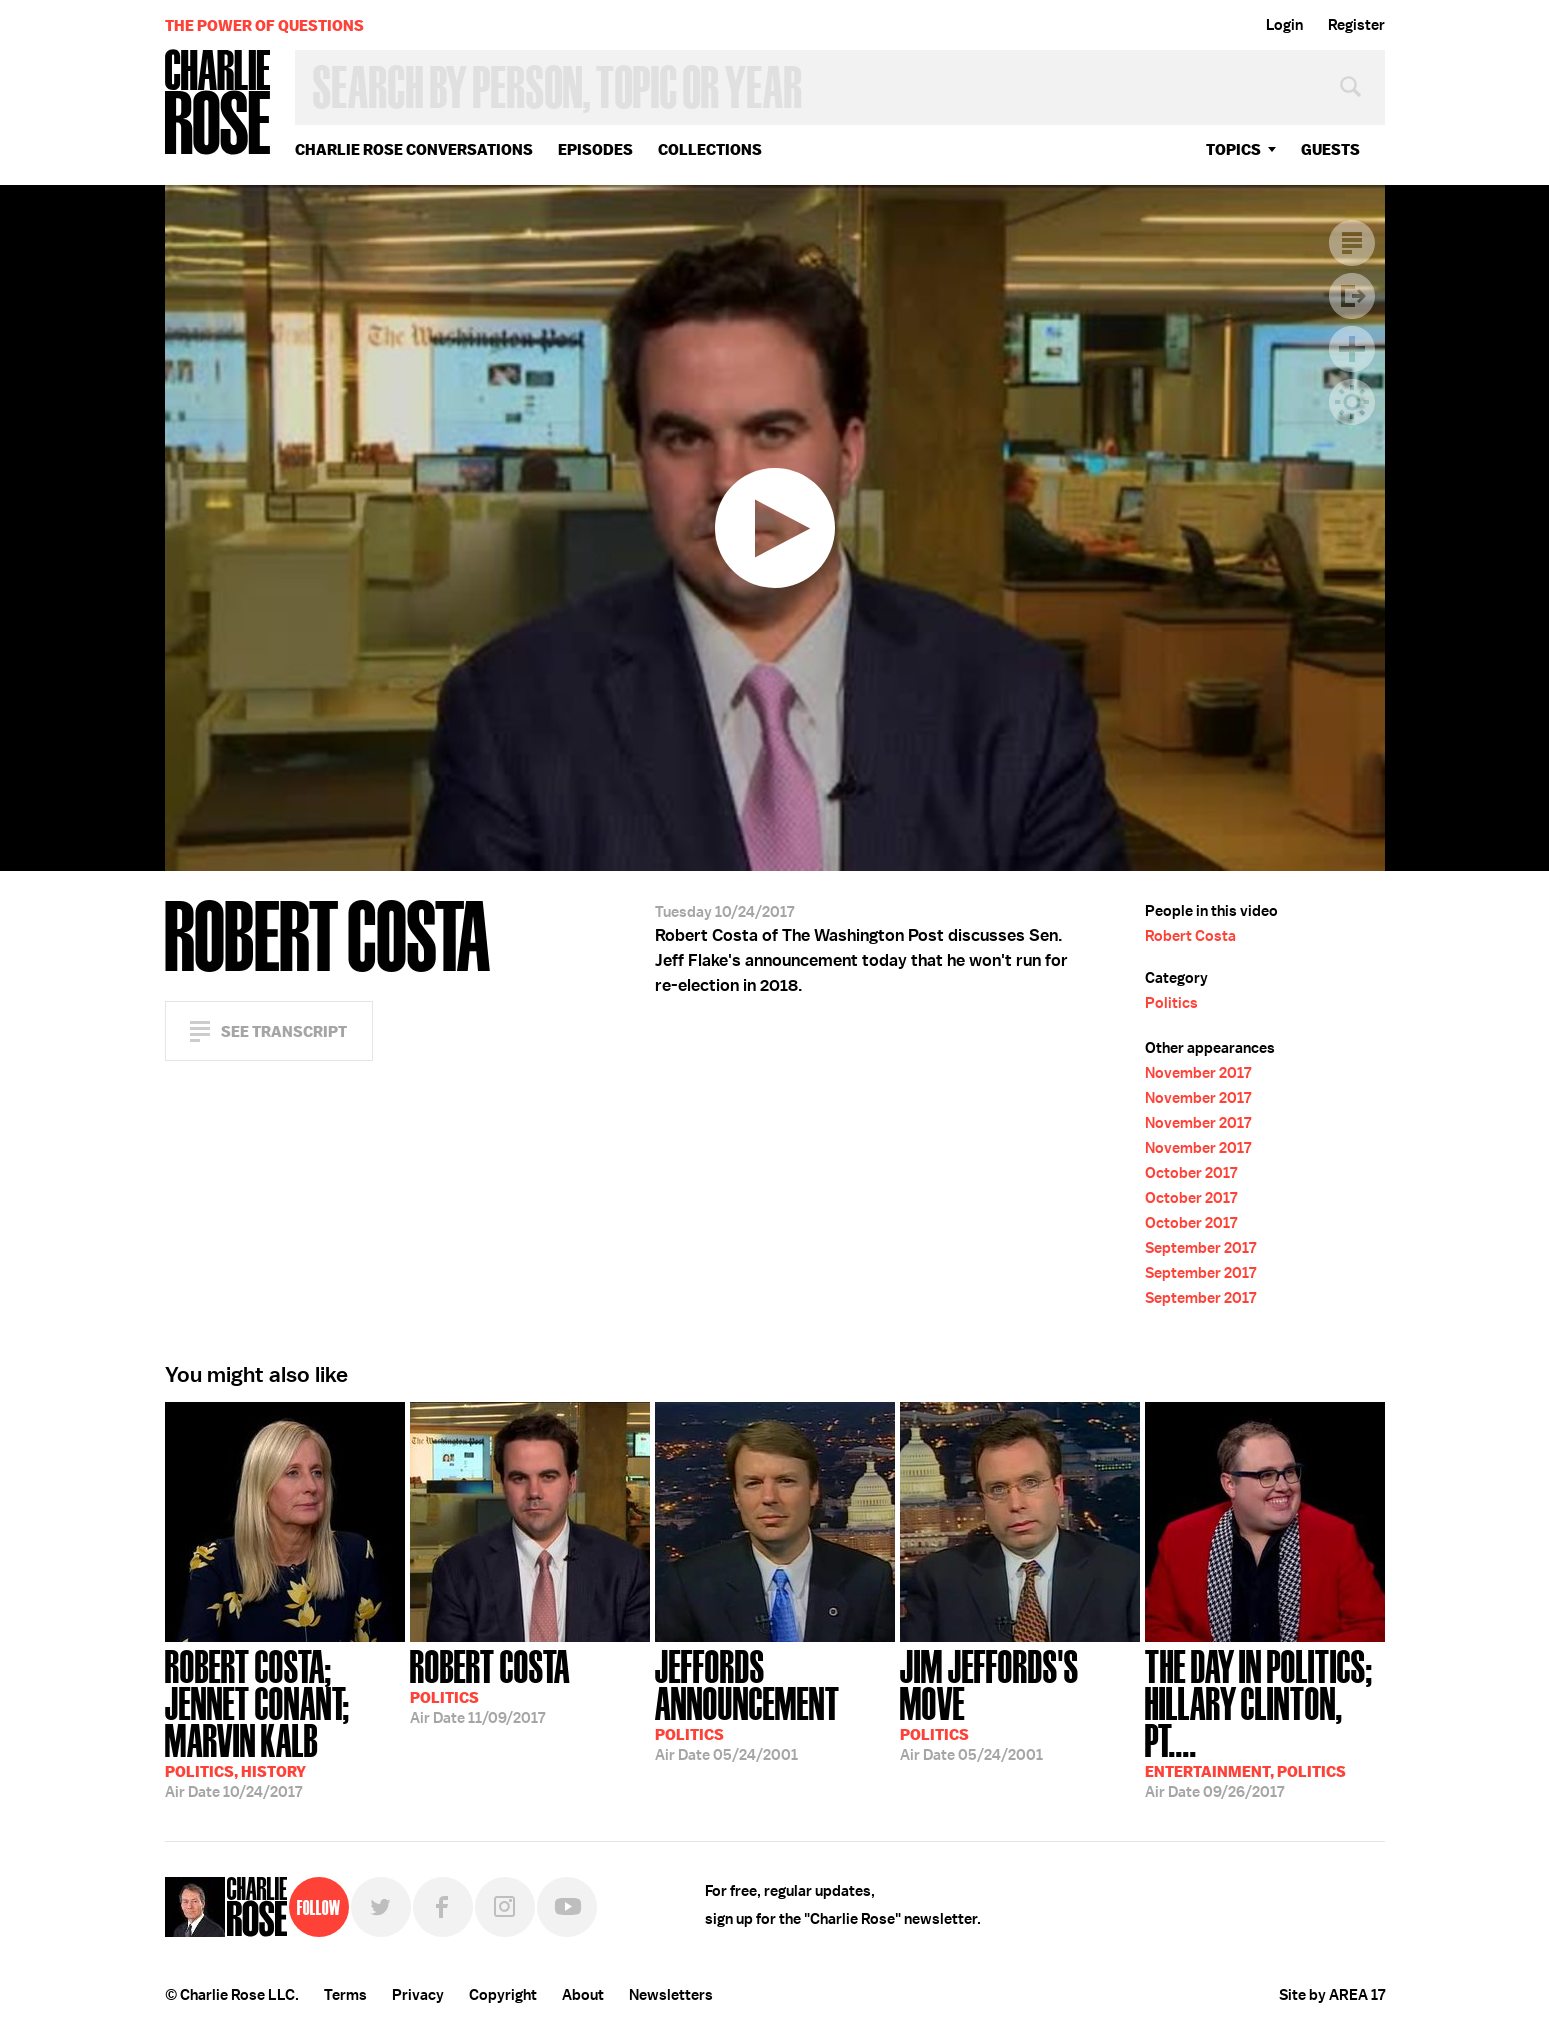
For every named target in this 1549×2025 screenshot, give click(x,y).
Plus (1352, 349)
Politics (1171, 1003)
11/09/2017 (490, 1685)
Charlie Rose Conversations (414, 149)
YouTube (567, 1907)
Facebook (443, 1907)
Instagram (505, 1907)
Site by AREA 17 (1332, 1995)
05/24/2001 (775, 1703)
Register (1356, 25)
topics (1233, 149)
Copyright (503, 1995)
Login (1284, 25)
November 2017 (1198, 1073)
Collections (710, 149)
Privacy (418, 1995)
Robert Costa (1190, 936)
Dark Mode (1352, 402)
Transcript (1352, 243)
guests (1330, 149)
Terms (345, 1995)
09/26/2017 (1265, 1722)
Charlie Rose (218, 103)
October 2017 (1191, 1173)
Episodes (595, 149)
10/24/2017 (285, 1722)
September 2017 (1200, 1248)
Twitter (381, 1907)
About (583, 1995)
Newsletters (671, 1995)
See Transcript (284, 1031)
